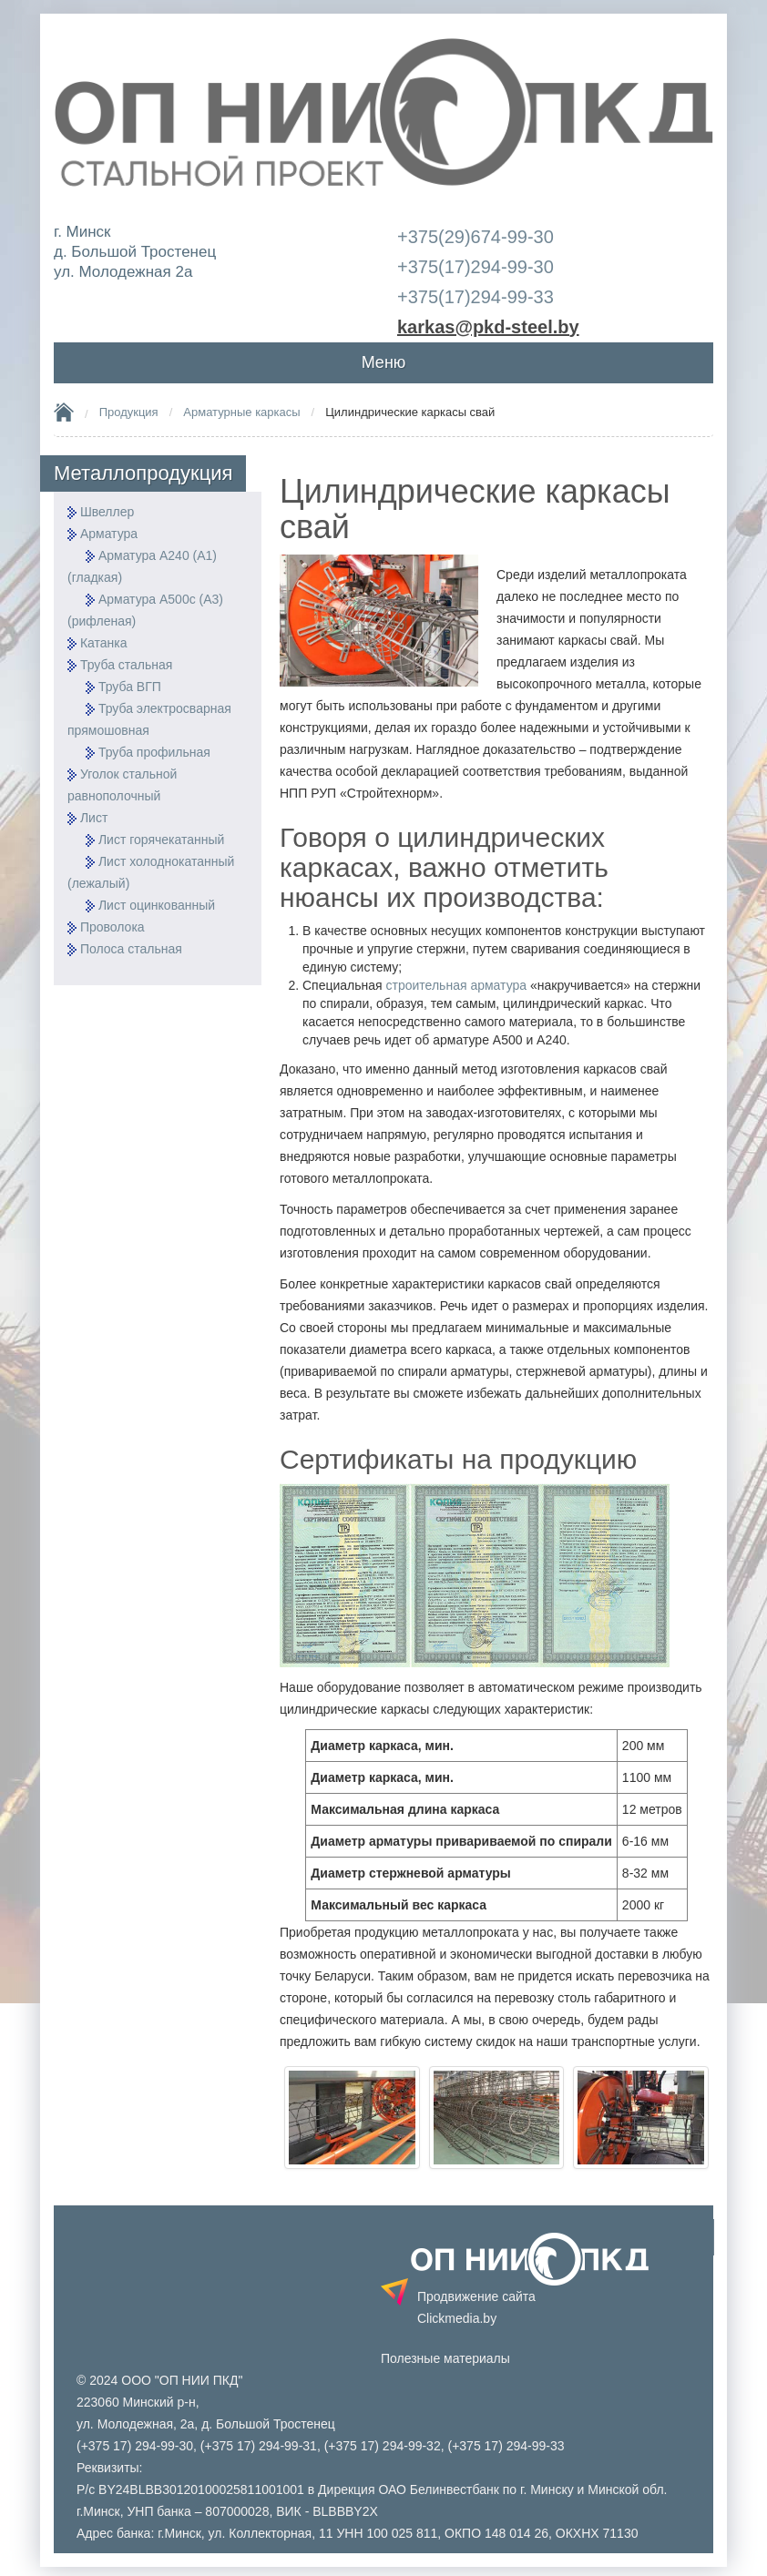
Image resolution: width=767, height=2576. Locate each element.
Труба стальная (126, 664)
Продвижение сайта (476, 2307)
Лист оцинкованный (156, 905)
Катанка (104, 643)
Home (64, 412)
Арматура (109, 533)
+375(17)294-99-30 (475, 267)
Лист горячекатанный (161, 839)
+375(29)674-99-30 (475, 237)
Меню (384, 362)
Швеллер (107, 511)
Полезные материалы (445, 2358)
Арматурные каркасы (241, 412)
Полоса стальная (131, 949)
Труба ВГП (129, 686)
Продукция (129, 412)
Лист (93, 817)
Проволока (112, 927)
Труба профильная (154, 752)
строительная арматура (456, 985)
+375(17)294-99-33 (475, 297)
